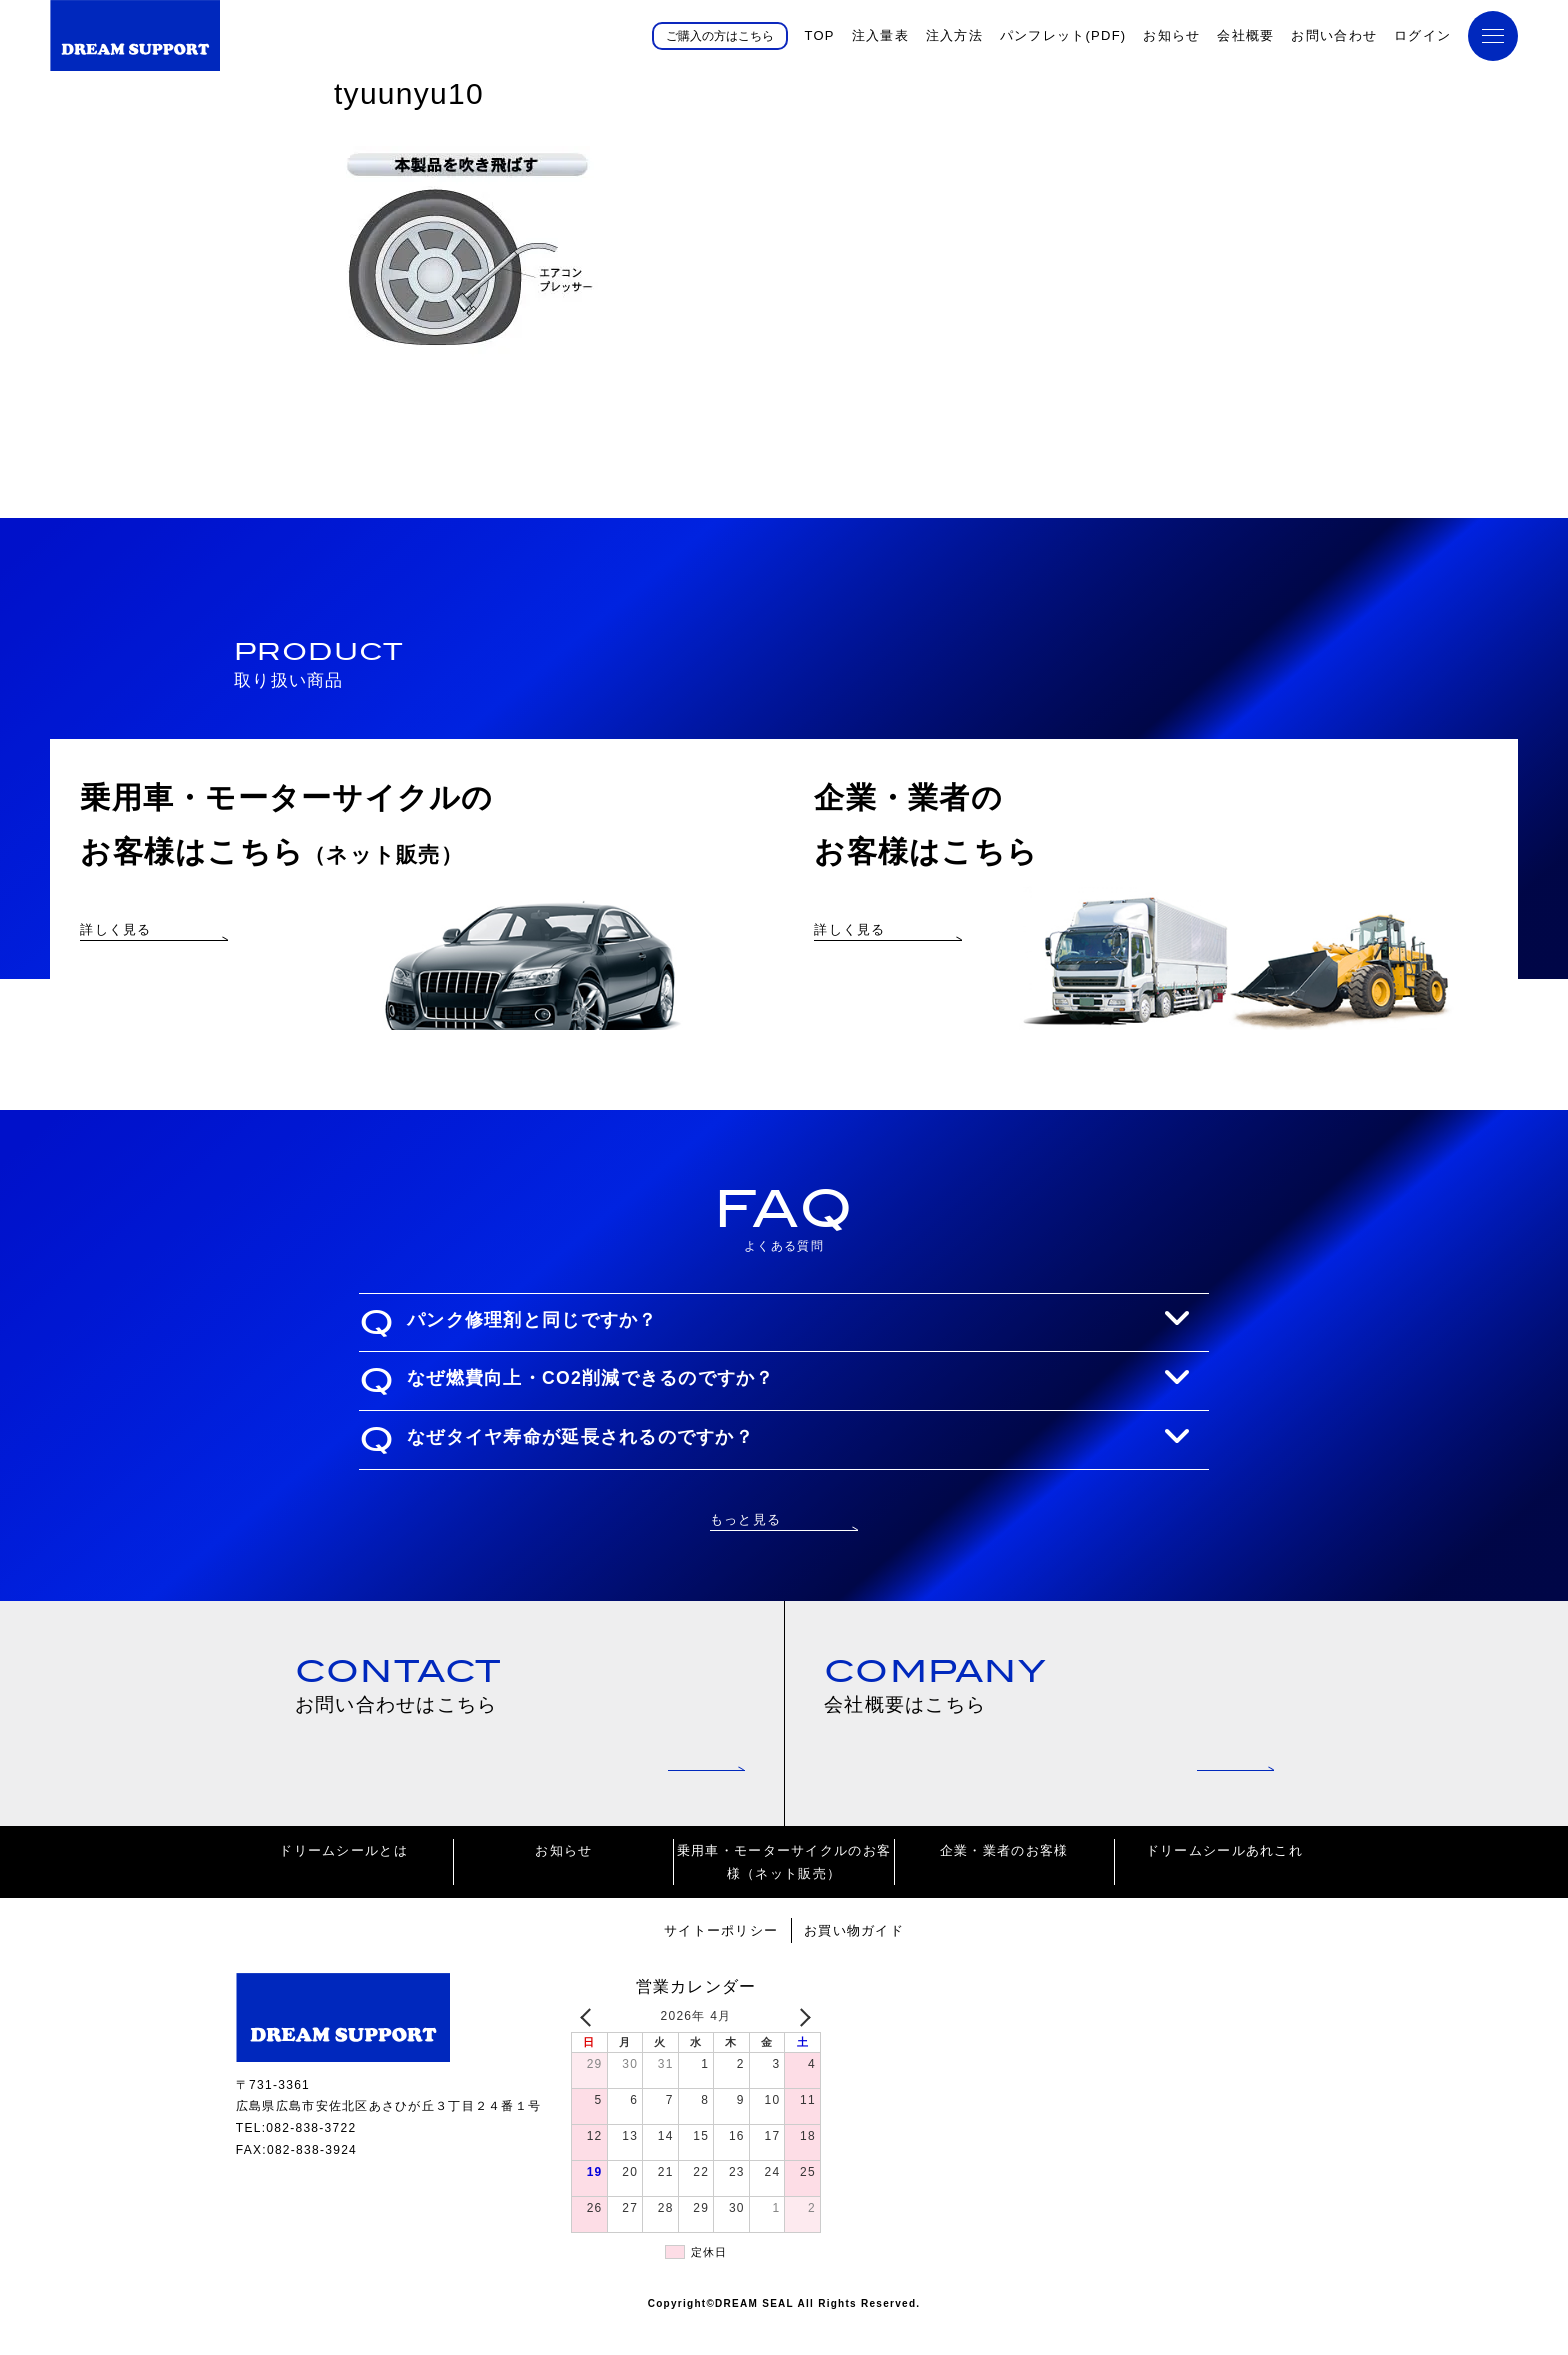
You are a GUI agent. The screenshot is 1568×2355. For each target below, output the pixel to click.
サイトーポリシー (721, 1961)
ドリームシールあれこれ (1224, 1881)
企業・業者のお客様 (1004, 1881)
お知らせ (1171, 35)
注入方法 (954, 35)
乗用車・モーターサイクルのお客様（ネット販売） (784, 1893)
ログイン (1422, 35)
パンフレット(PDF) (1063, 35)
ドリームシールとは (343, 1881)
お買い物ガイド (854, 1961)
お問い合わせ (1334, 35)
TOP (819, 35)
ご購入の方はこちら (720, 35)
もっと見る (745, 1546)
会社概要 (1245, 35)
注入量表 (880, 35)
